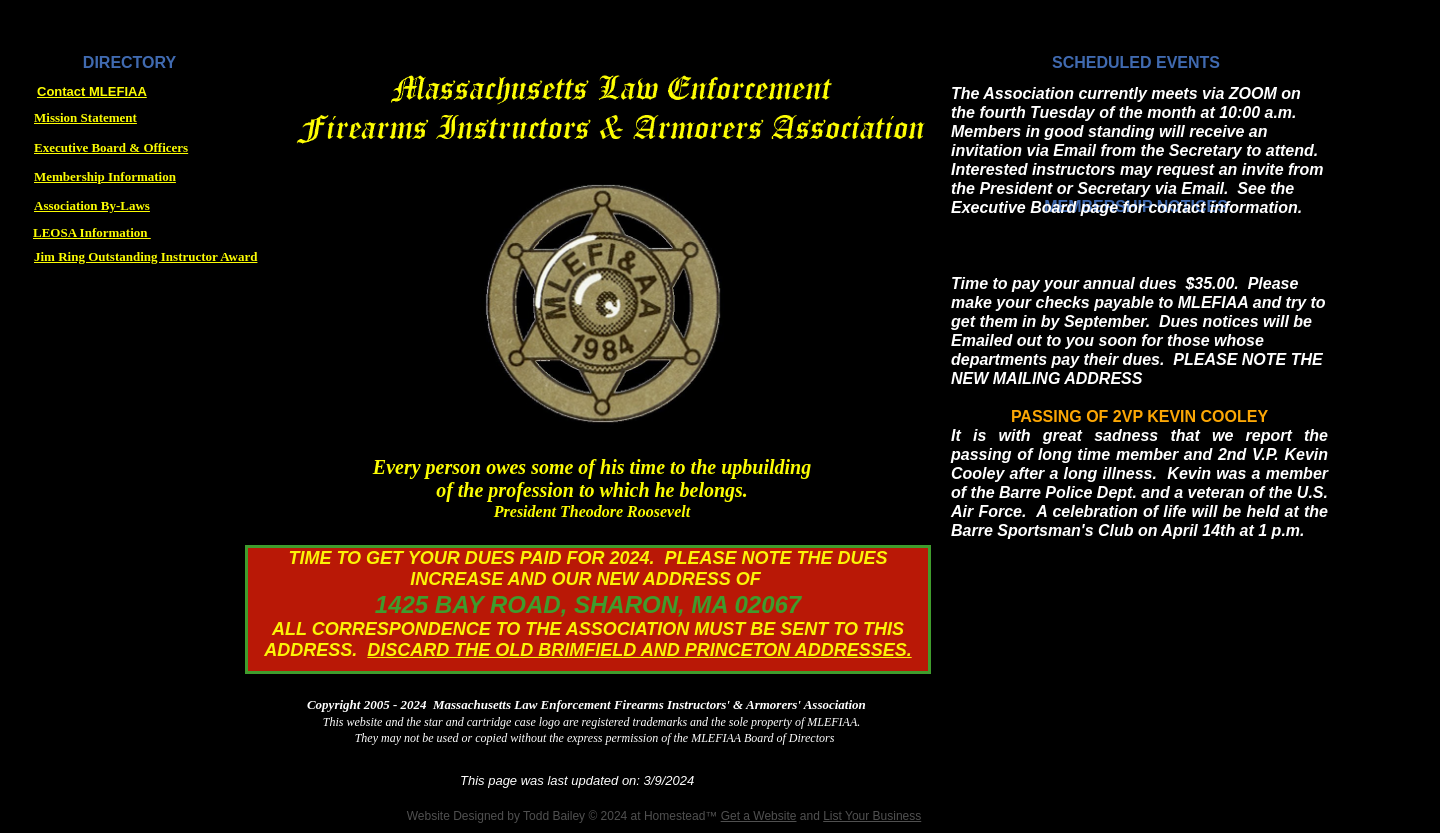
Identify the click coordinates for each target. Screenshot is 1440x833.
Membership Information (105, 176)
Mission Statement (85, 117)
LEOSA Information (92, 232)
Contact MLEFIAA (92, 91)
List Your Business (872, 816)
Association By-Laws (92, 205)
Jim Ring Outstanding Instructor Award (145, 256)
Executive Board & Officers (111, 147)
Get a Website (759, 816)
